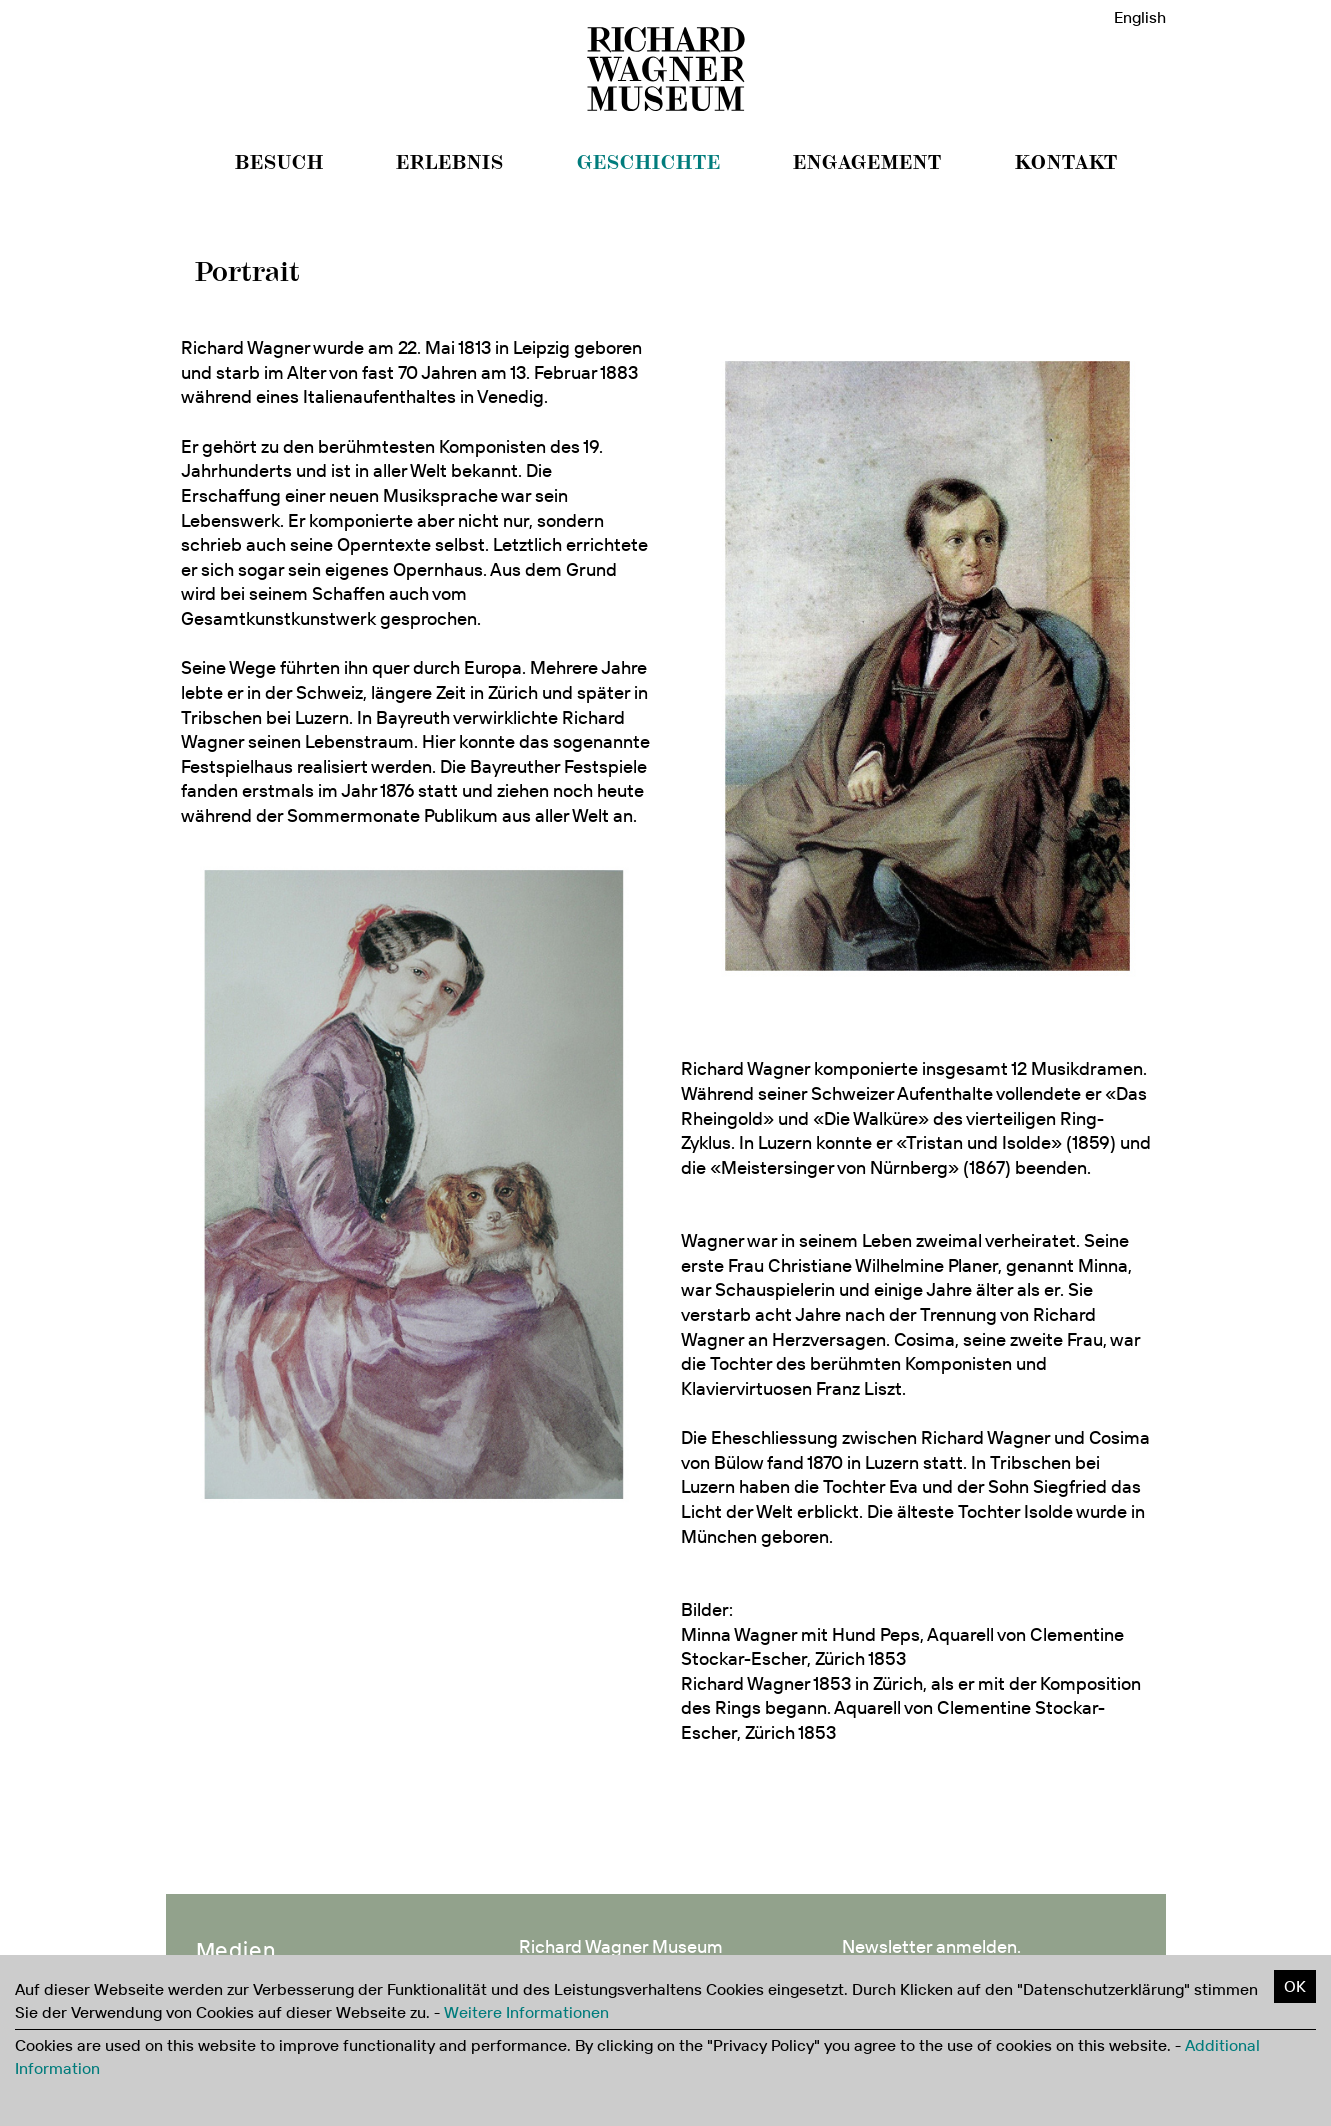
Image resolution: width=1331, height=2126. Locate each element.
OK (1295, 1986)
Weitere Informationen (526, 2012)
